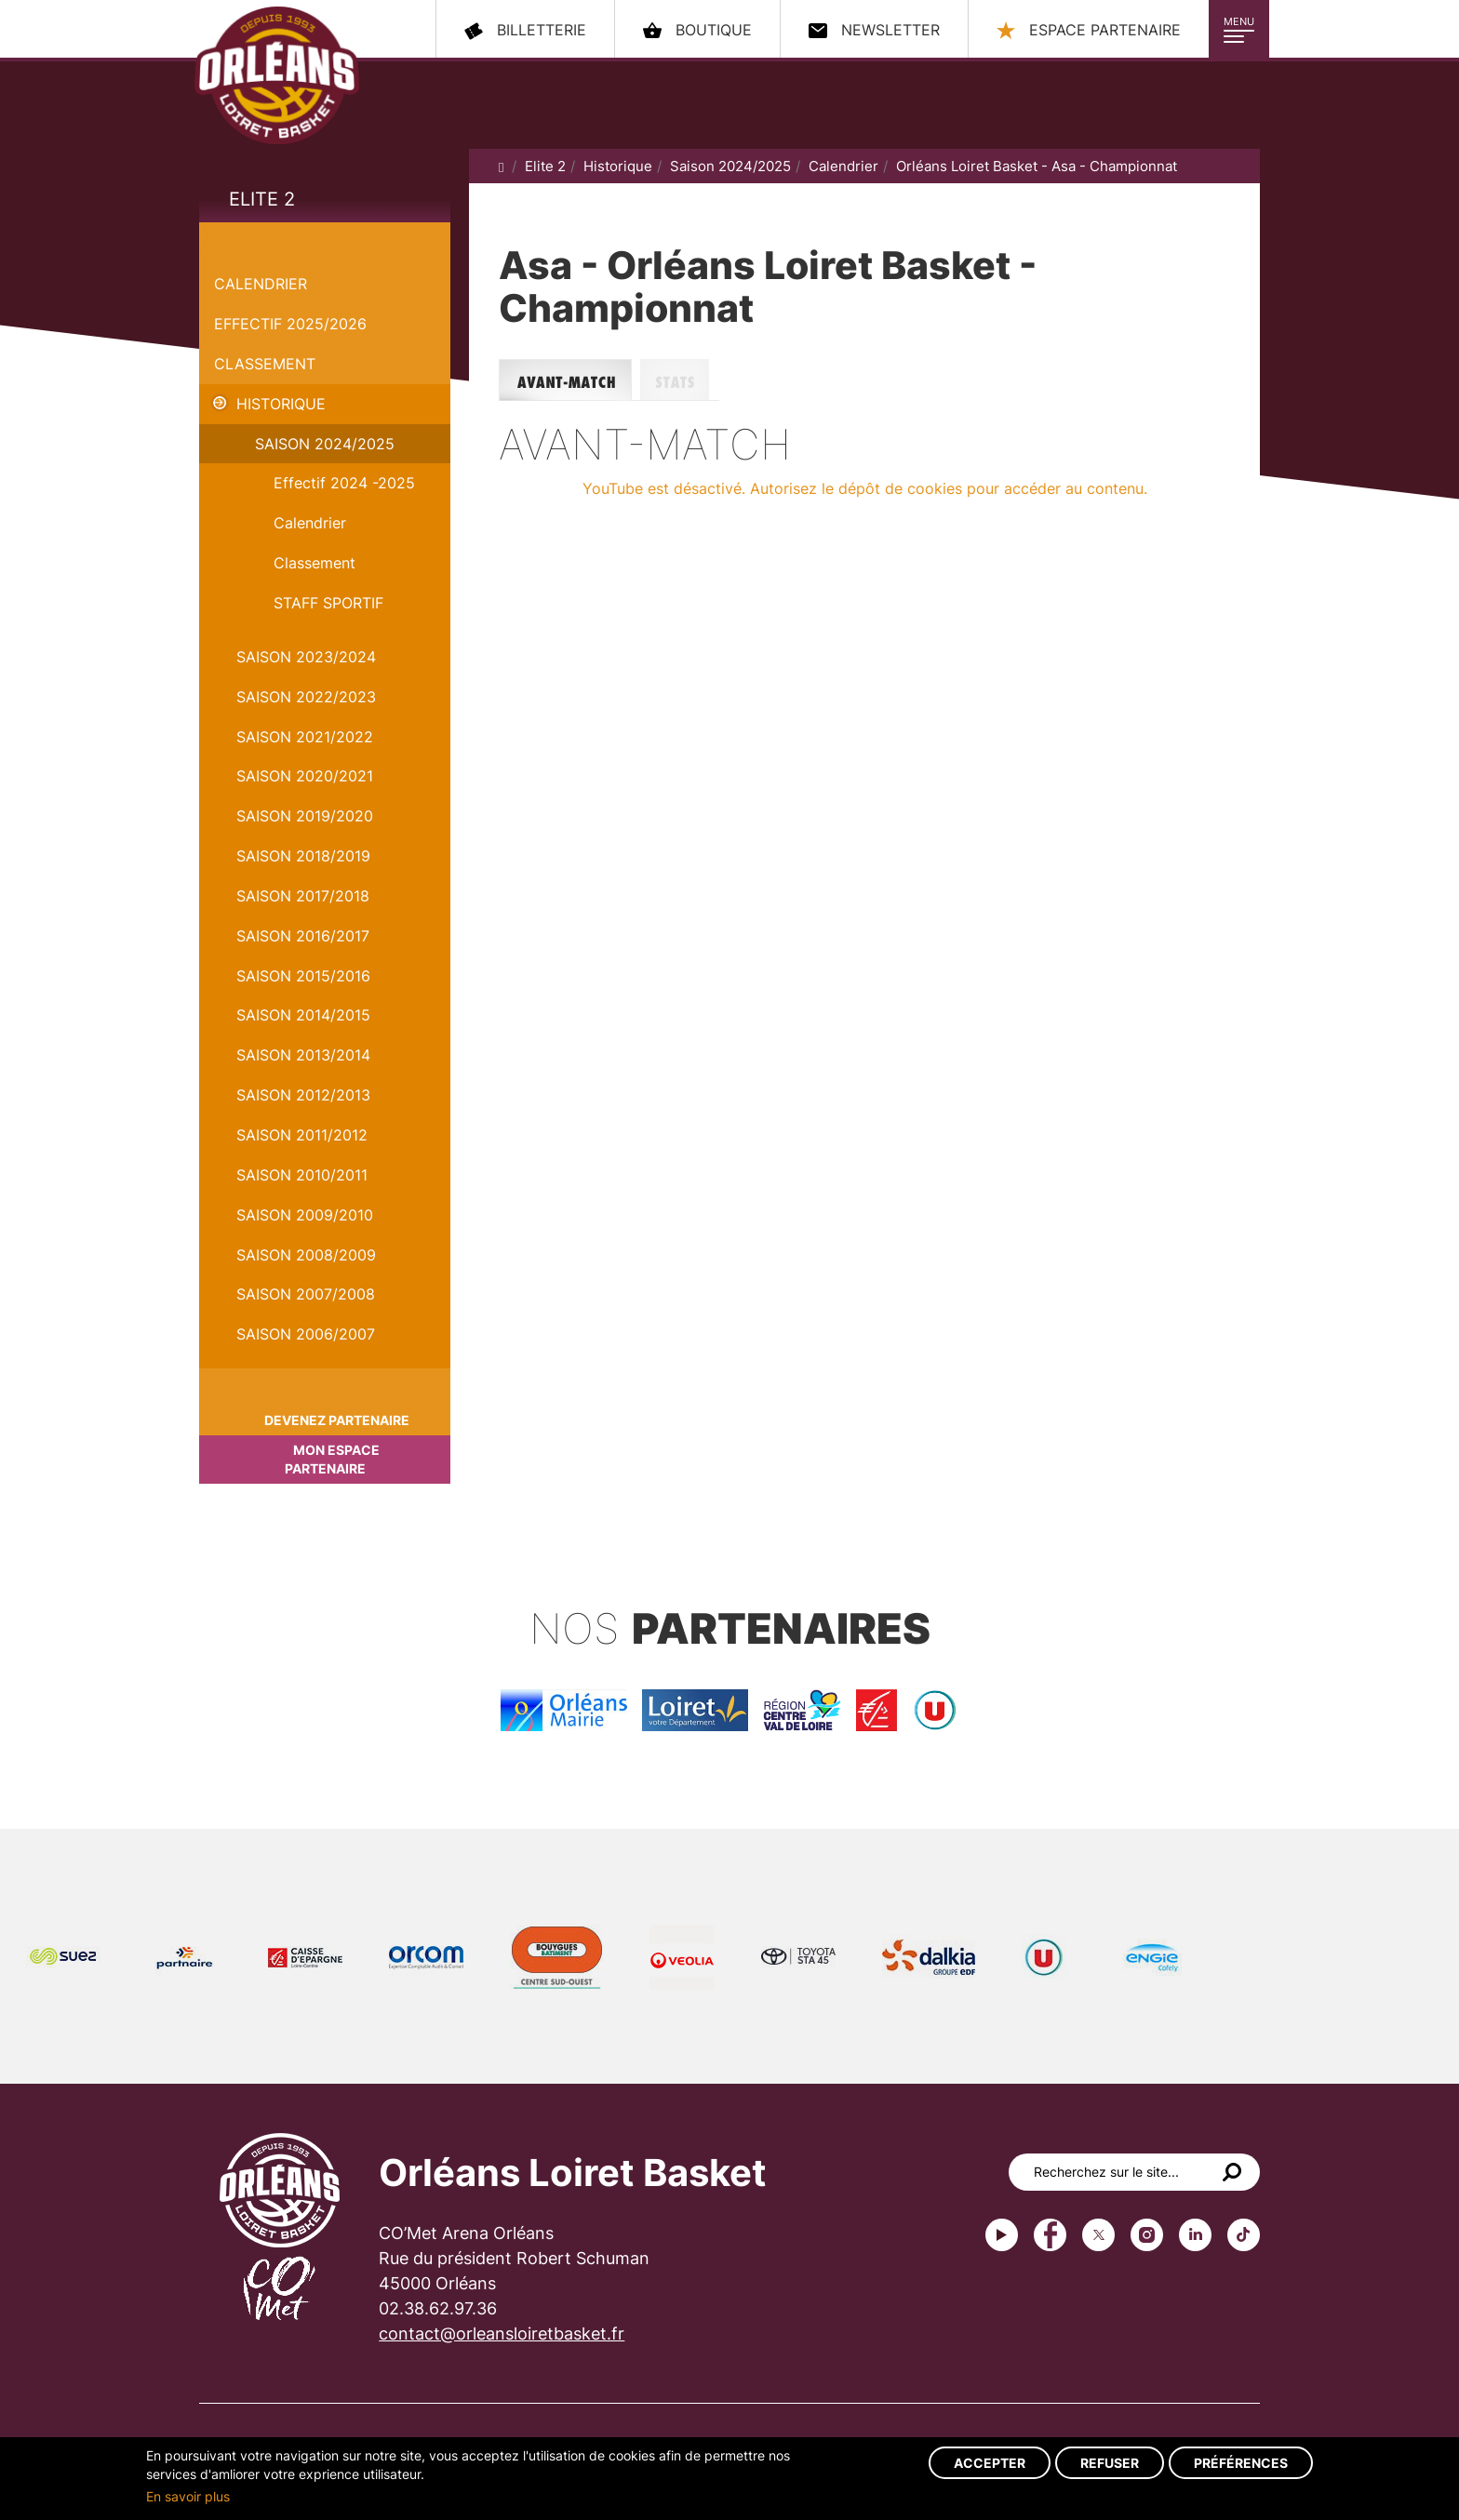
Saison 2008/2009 (306, 1255)
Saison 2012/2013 (303, 1095)
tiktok (1243, 2235)
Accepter (989, 2463)
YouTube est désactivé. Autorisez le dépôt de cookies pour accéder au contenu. (864, 488)
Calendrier (260, 283)
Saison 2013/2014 (303, 1055)
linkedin (1195, 2235)
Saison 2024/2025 (325, 443)
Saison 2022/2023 (306, 696)
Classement (264, 363)
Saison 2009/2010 (304, 1215)
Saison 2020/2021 (304, 776)
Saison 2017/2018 (302, 896)
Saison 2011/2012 (302, 1135)
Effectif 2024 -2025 (344, 482)
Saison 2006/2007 (305, 1334)
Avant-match (569, 380)
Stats (679, 380)
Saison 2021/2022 (304, 736)
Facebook (1050, 2235)
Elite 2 (262, 199)
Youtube (1001, 2235)
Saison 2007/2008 (305, 1294)
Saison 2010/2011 (302, 1175)
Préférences (1241, 2463)
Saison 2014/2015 (303, 1015)
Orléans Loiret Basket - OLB (276, 75)
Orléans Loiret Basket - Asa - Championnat (1036, 166)
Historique (281, 403)
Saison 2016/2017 (302, 936)
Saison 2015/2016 (303, 976)
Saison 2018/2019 (303, 856)
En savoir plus (188, 2496)
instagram (1147, 2235)
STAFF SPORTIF (328, 602)
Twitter (1098, 2235)
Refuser (1109, 2463)
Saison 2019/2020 (304, 816)
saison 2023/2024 (306, 656)
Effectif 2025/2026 (290, 323)
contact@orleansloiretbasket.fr (501, 2333)
